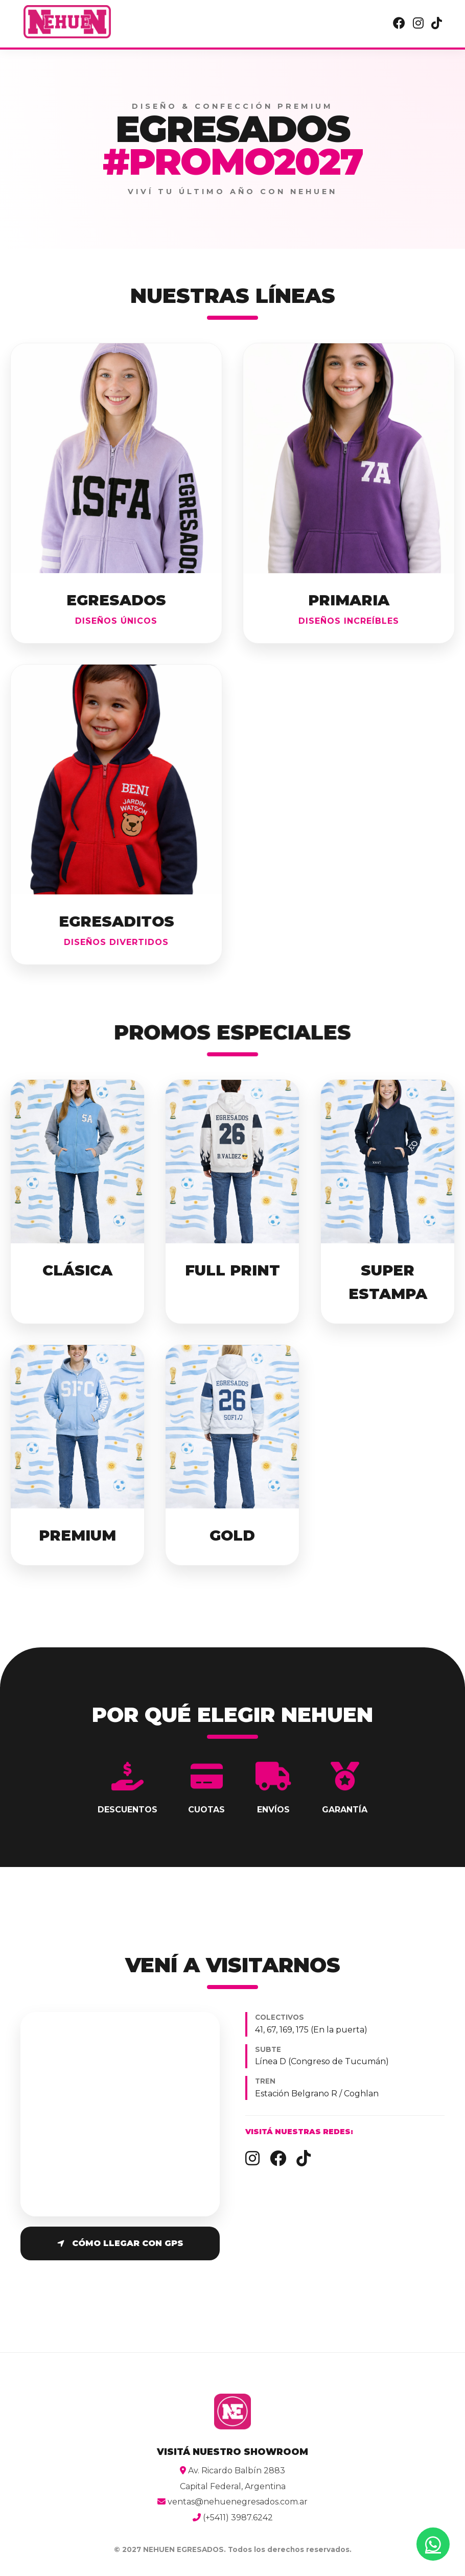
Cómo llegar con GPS (120, 2243)
